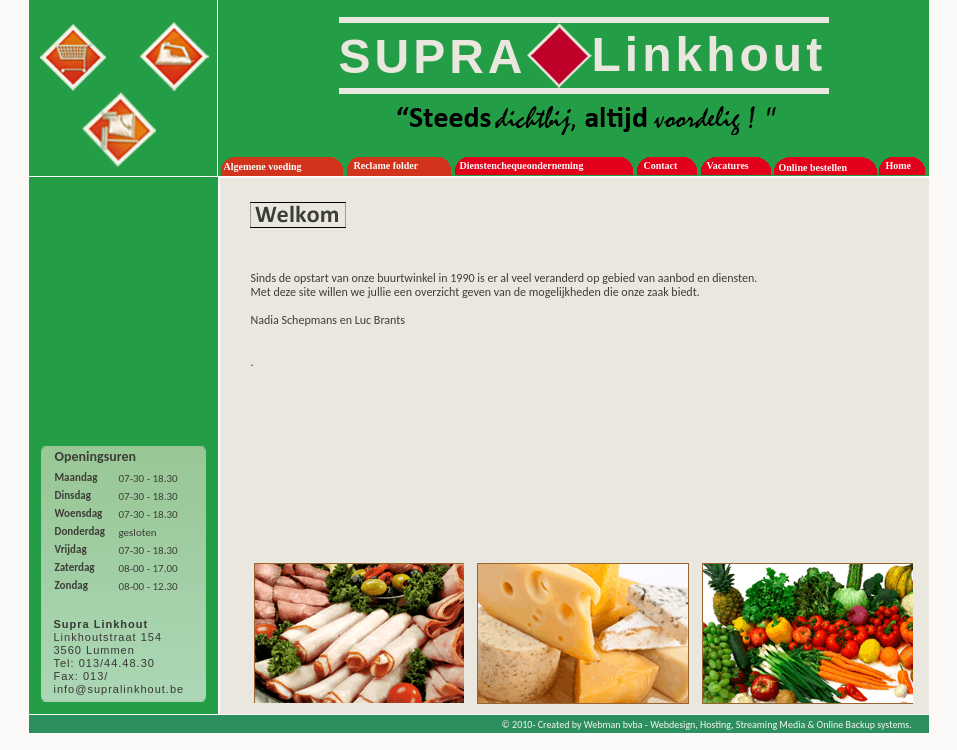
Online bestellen (813, 167)
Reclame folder (386, 165)
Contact (661, 165)
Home (899, 165)
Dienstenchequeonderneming (522, 165)
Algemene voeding (263, 166)
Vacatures (728, 165)
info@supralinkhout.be (119, 689)
